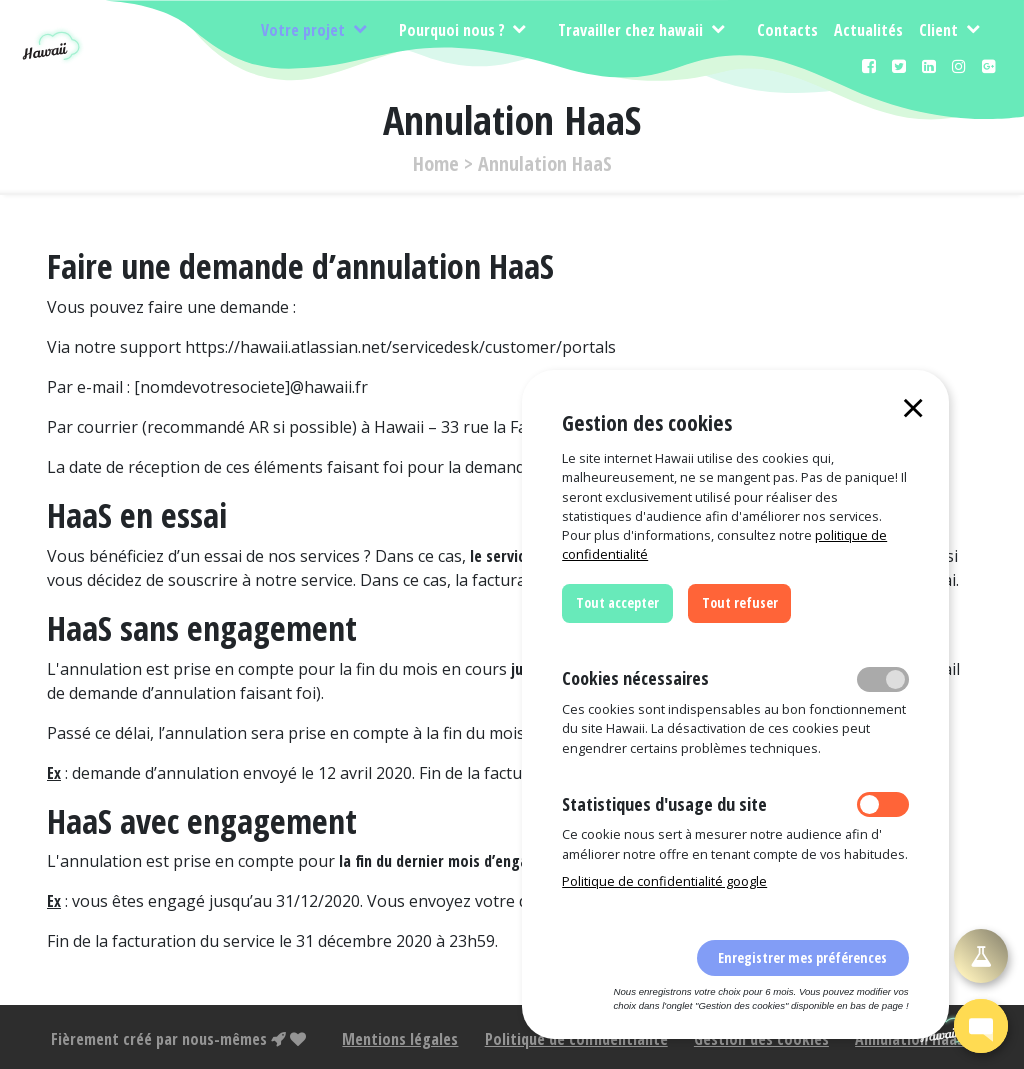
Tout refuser (740, 602)
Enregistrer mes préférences (802, 957)
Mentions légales (400, 1039)
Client (940, 30)
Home (436, 163)
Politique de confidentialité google (664, 881)
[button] (981, 1026)
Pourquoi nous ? (454, 30)
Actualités (868, 30)
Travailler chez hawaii (632, 30)
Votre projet (305, 30)
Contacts (787, 30)
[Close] (913, 407)
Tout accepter (617, 602)
